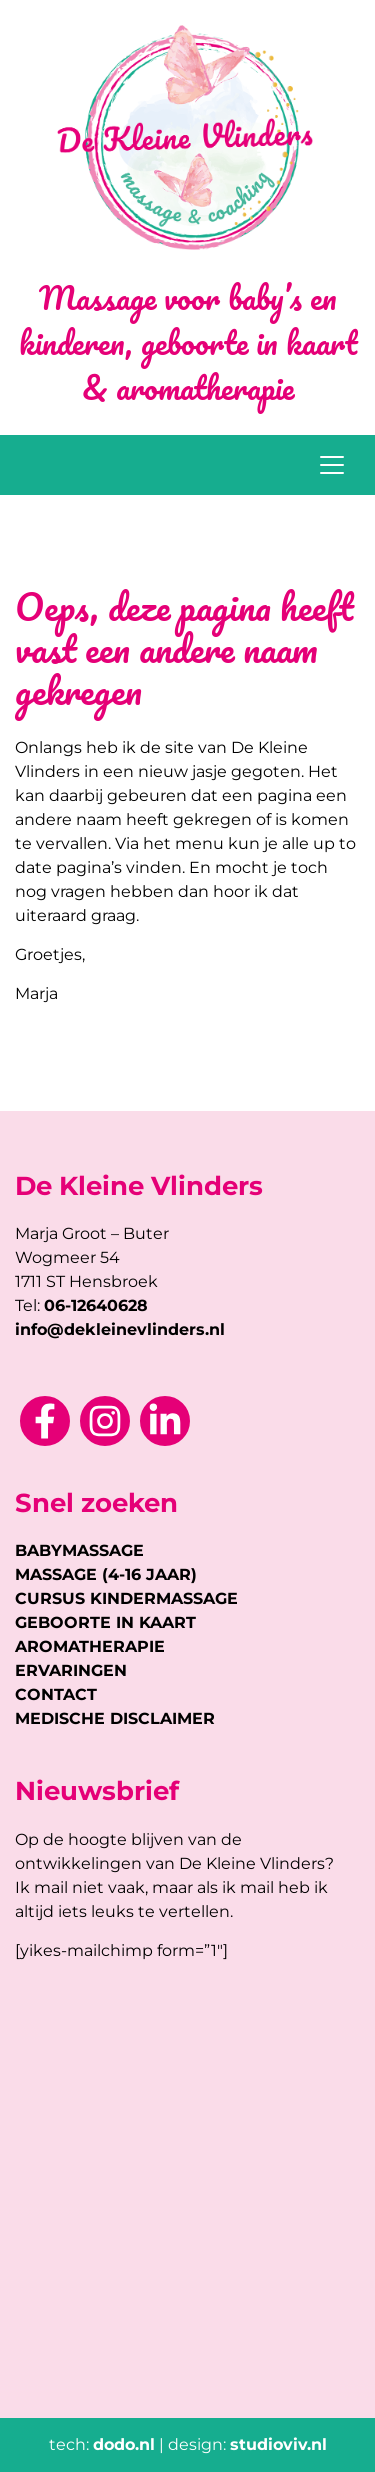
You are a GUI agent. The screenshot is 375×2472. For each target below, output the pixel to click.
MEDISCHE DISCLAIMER (115, 1718)
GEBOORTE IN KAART (105, 1622)
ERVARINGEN (71, 1670)
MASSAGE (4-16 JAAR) (106, 1574)
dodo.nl (124, 2444)
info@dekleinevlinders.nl (120, 1329)
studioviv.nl (278, 2444)
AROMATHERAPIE (90, 1646)
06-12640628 (96, 1305)
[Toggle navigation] (332, 465)
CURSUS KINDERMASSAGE (126, 1598)
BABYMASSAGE (79, 1550)
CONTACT (56, 1694)
